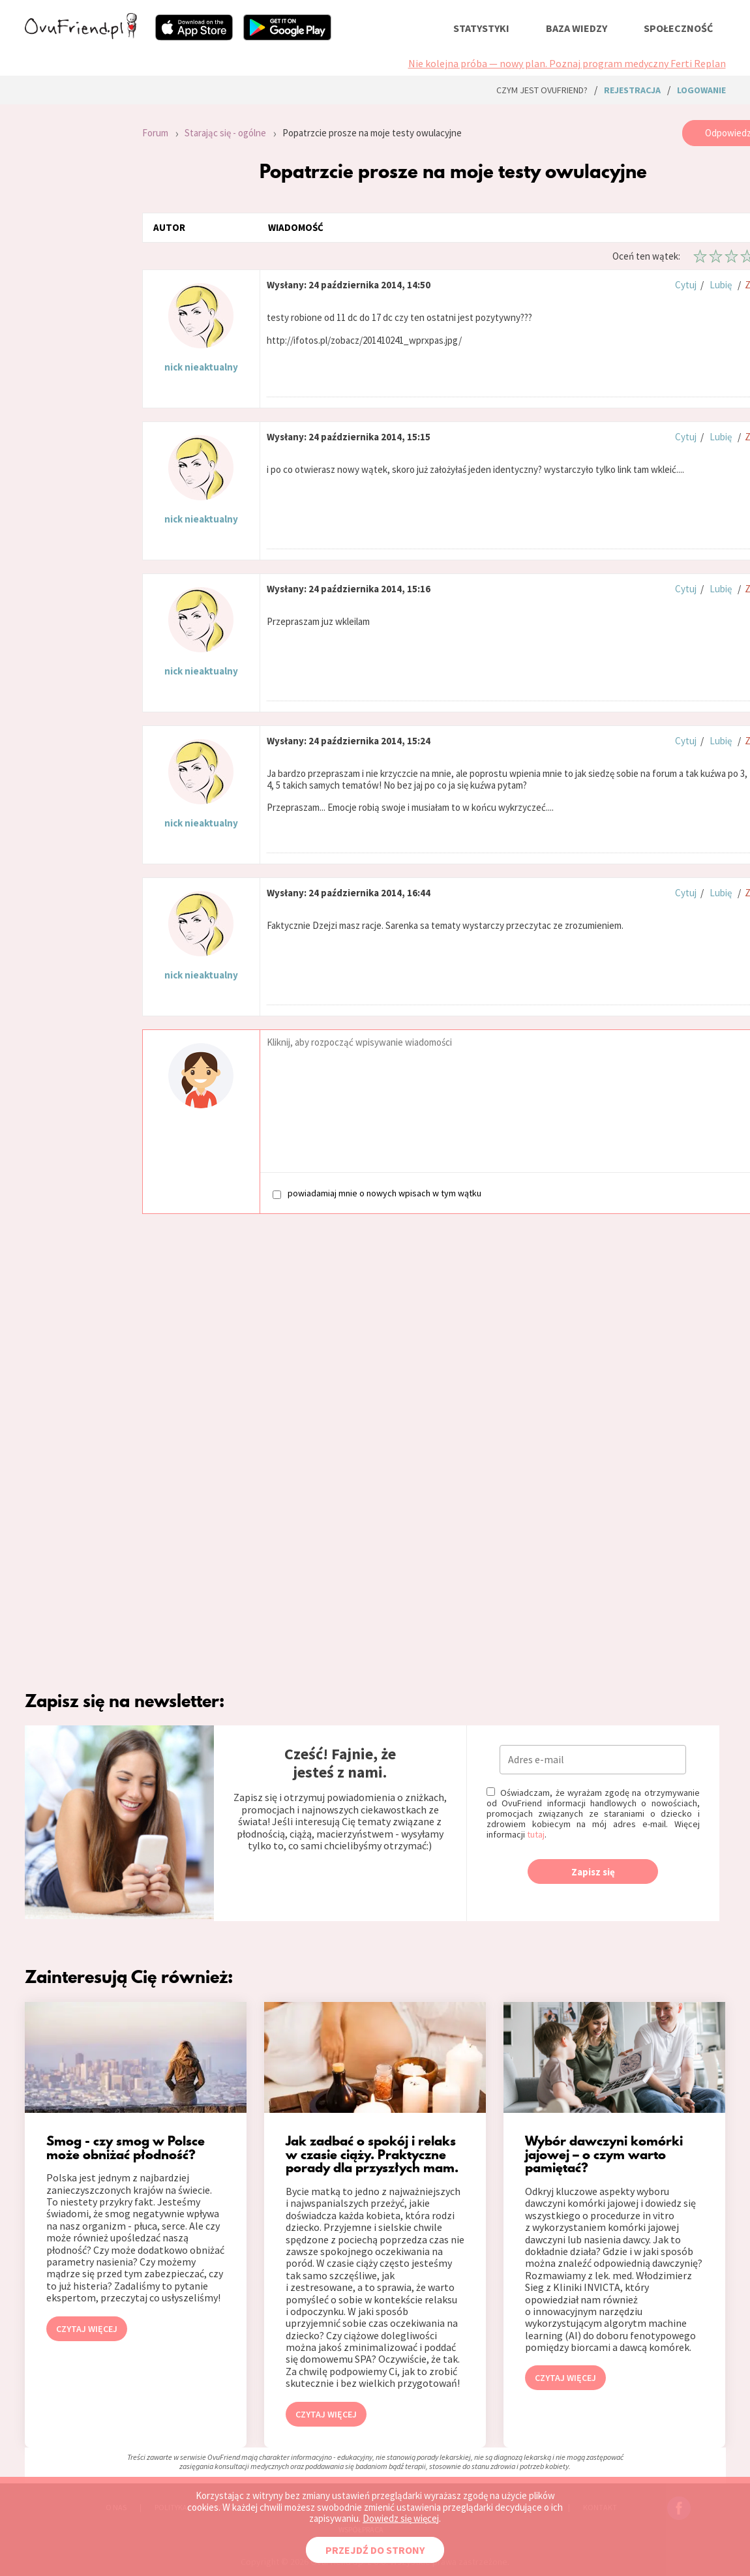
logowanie (701, 90)
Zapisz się (593, 1872)
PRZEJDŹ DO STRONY (375, 2549)
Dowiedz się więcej (401, 2518)
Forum (155, 133)
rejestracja (632, 90)
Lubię (721, 285)
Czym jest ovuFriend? (542, 90)
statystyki (481, 28)
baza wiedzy (576, 28)
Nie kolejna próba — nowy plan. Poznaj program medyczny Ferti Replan (567, 63)
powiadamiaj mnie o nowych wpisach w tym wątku (377, 1193)
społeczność (678, 28)
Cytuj (686, 285)
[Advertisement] (74, 295)
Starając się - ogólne (225, 133)
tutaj (536, 1834)
